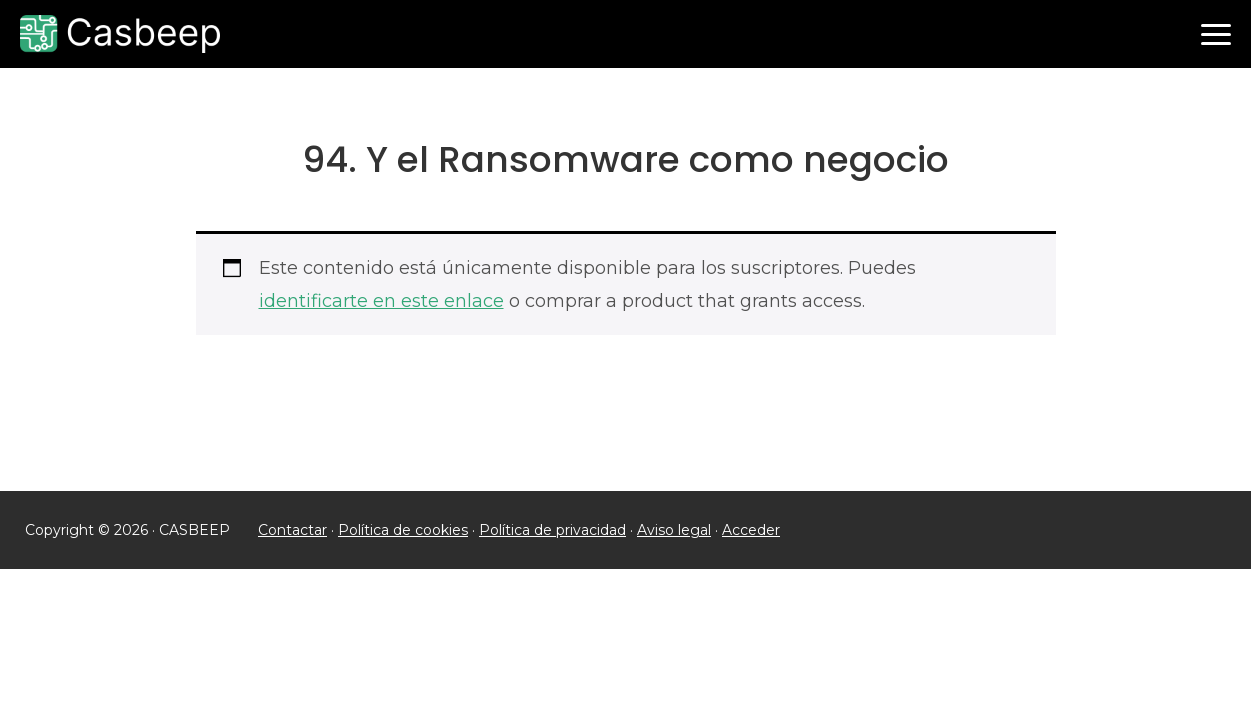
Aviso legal (674, 530)
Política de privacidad (552, 530)
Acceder (751, 530)
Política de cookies (403, 530)
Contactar (292, 530)
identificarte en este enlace (381, 301)
